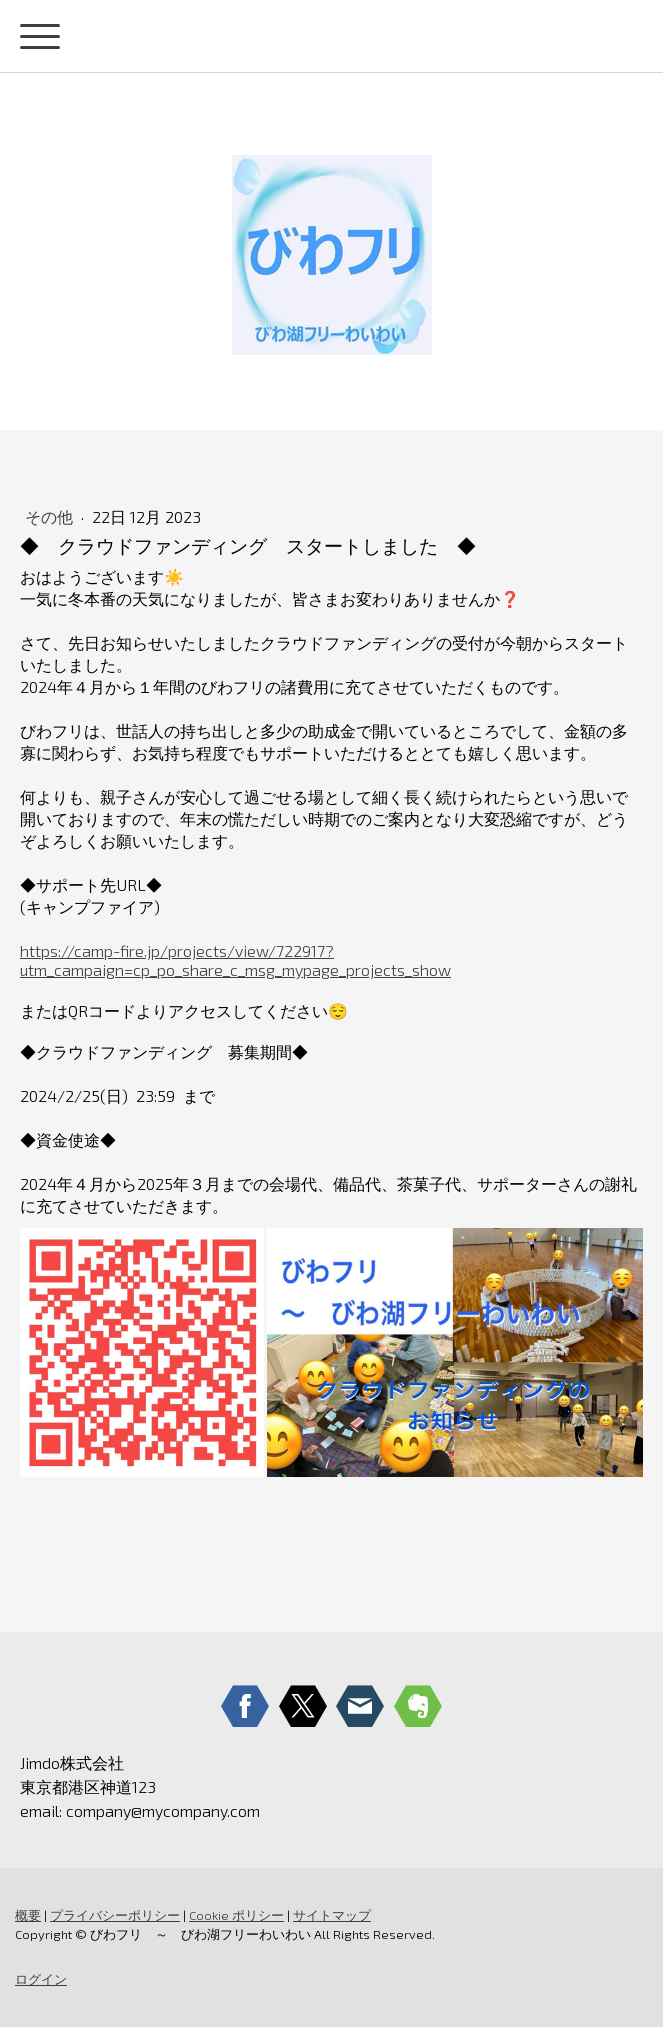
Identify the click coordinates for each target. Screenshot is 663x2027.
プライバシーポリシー (115, 1915)
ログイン (41, 1979)
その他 (51, 516)
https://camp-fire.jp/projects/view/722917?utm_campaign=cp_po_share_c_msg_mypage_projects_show (235, 960)
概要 (28, 1915)
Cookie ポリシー (236, 1915)
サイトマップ (332, 1915)
